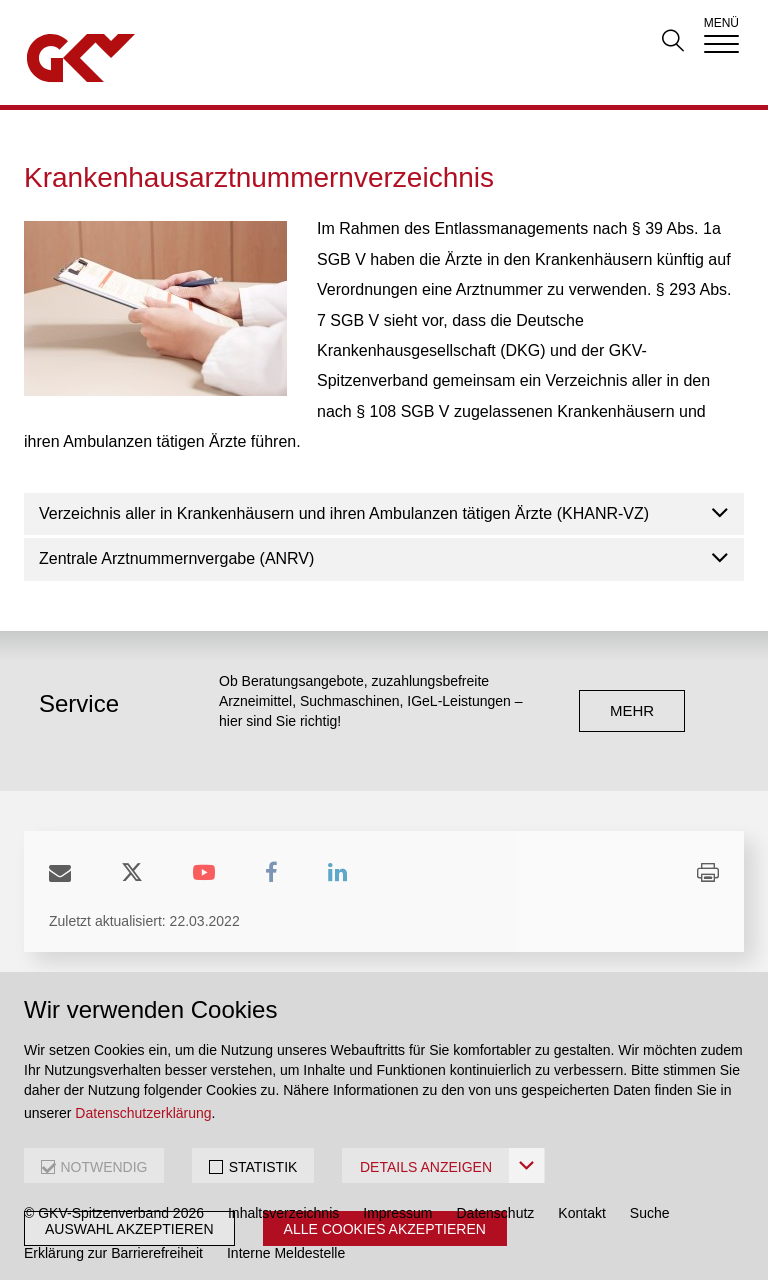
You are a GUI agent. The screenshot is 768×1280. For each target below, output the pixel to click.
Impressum (397, 1213)
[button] (384, 514)
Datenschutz (496, 1213)
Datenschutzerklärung (143, 1113)
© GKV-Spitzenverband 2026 (114, 1213)
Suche (650, 1213)
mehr (632, 710)
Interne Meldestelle (286, 1253)
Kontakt (581, 1213)
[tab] (384, 514)
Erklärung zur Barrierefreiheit (113, 1253)
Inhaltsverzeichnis (283, 1213)
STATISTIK (263, 1167)
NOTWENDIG (103, 1167)
